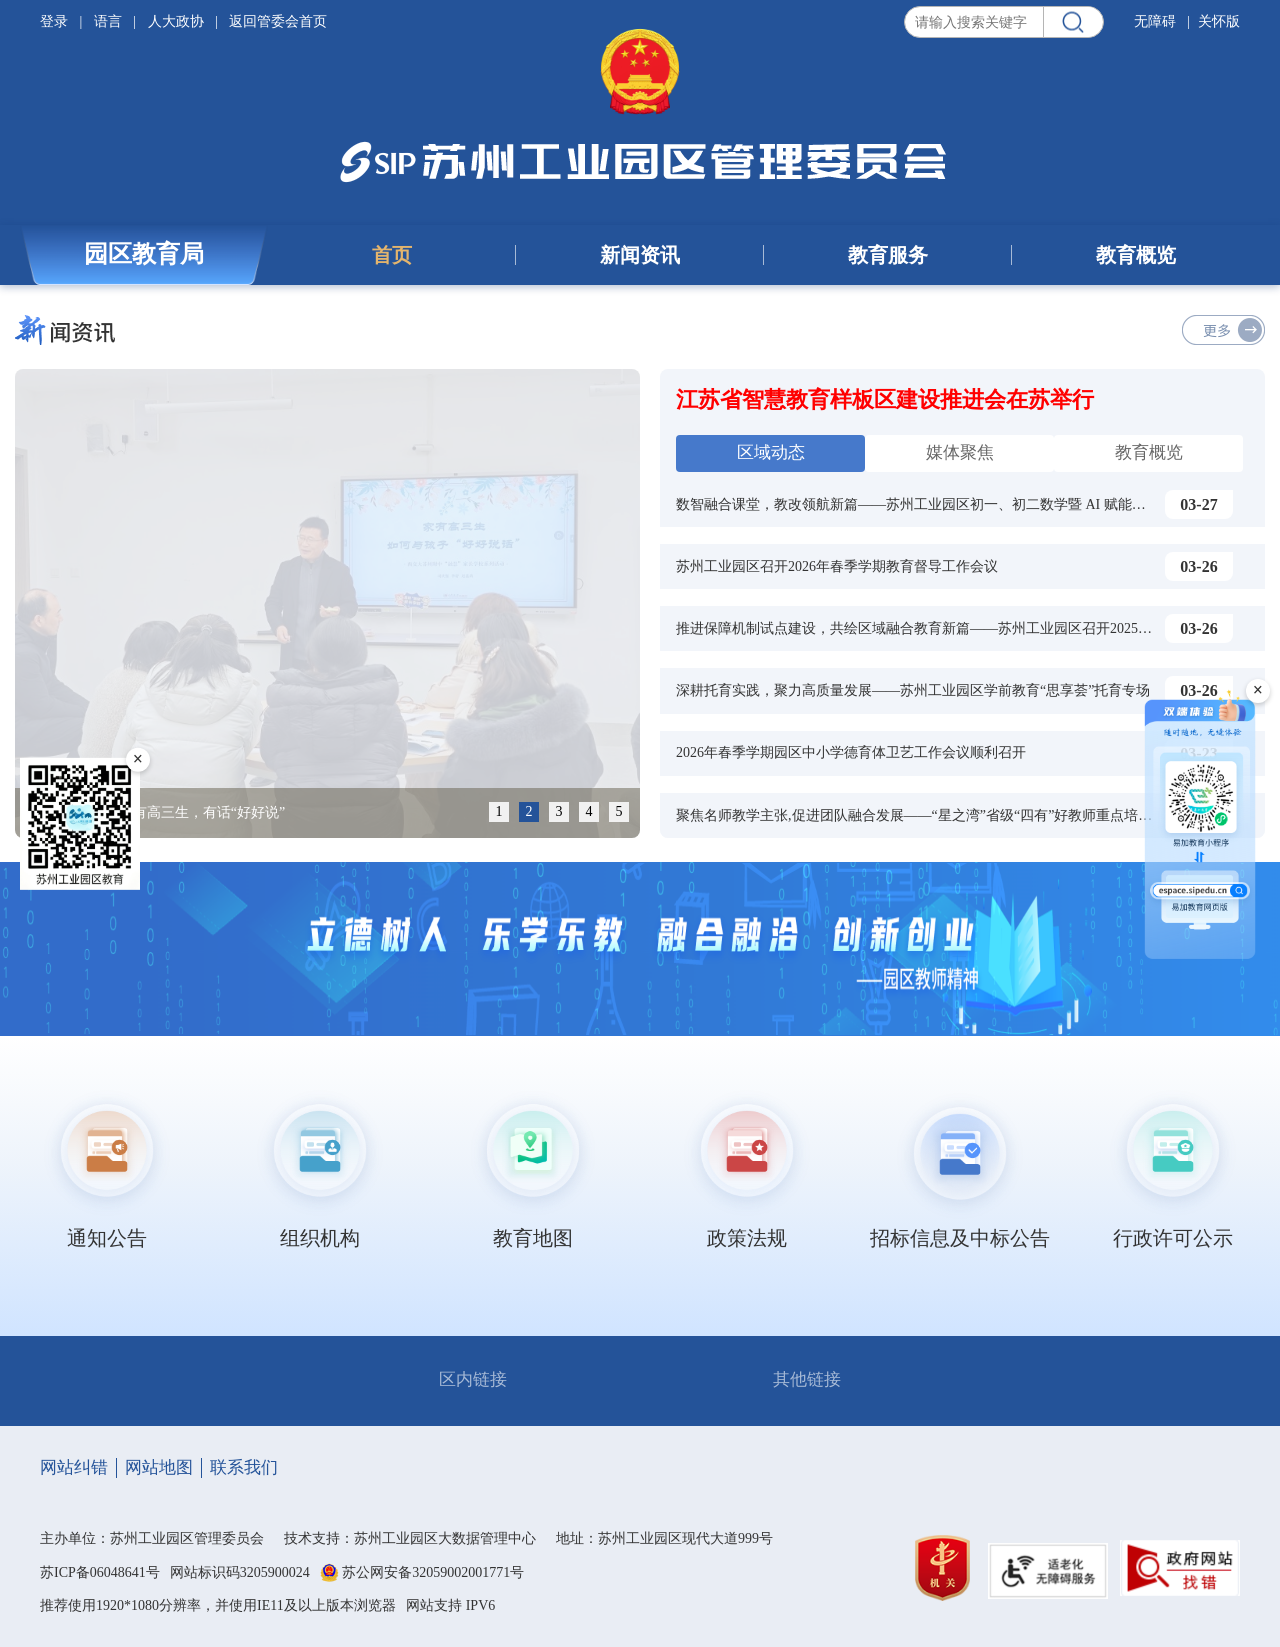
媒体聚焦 (960, 452)
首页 (392, 255)
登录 (56, 21)
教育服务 (888, 255)
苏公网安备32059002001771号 (433, 1573)
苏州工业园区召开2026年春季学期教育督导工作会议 (837, 566)
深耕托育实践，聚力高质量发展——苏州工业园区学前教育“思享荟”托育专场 (913, 690)
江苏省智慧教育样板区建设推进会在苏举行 (885, 399)
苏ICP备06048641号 (100, 1572)
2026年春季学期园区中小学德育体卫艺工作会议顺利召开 (851, 752)
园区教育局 (144, 254)
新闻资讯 (640, 255)
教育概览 (1136, 255)
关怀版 (1219, 21)
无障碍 (1155, 21)
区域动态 (771, 452)
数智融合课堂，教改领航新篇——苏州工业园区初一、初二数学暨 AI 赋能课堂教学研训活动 (960, 504)
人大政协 (176, 21)
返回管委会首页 (278, 21)
